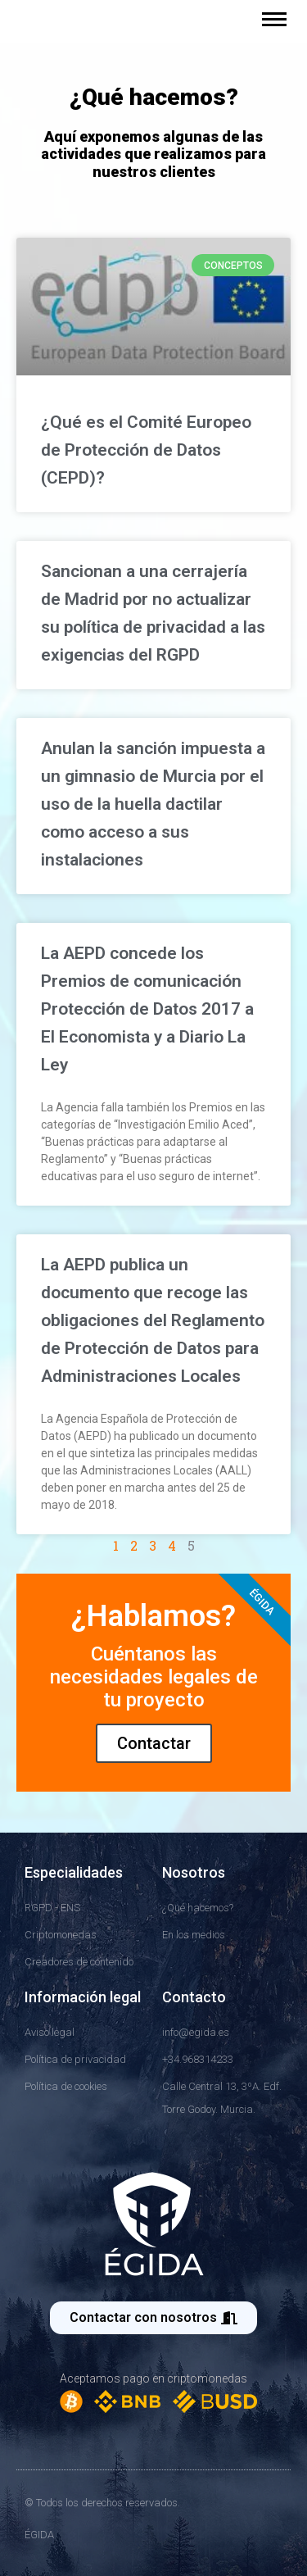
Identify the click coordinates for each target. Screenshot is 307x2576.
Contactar (154, 1743)
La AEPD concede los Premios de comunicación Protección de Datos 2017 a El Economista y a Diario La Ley (147, 1008)
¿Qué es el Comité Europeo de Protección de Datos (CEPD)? (146, 450)
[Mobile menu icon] (274, 19)
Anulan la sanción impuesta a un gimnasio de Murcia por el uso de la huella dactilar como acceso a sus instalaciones (153, 804)
